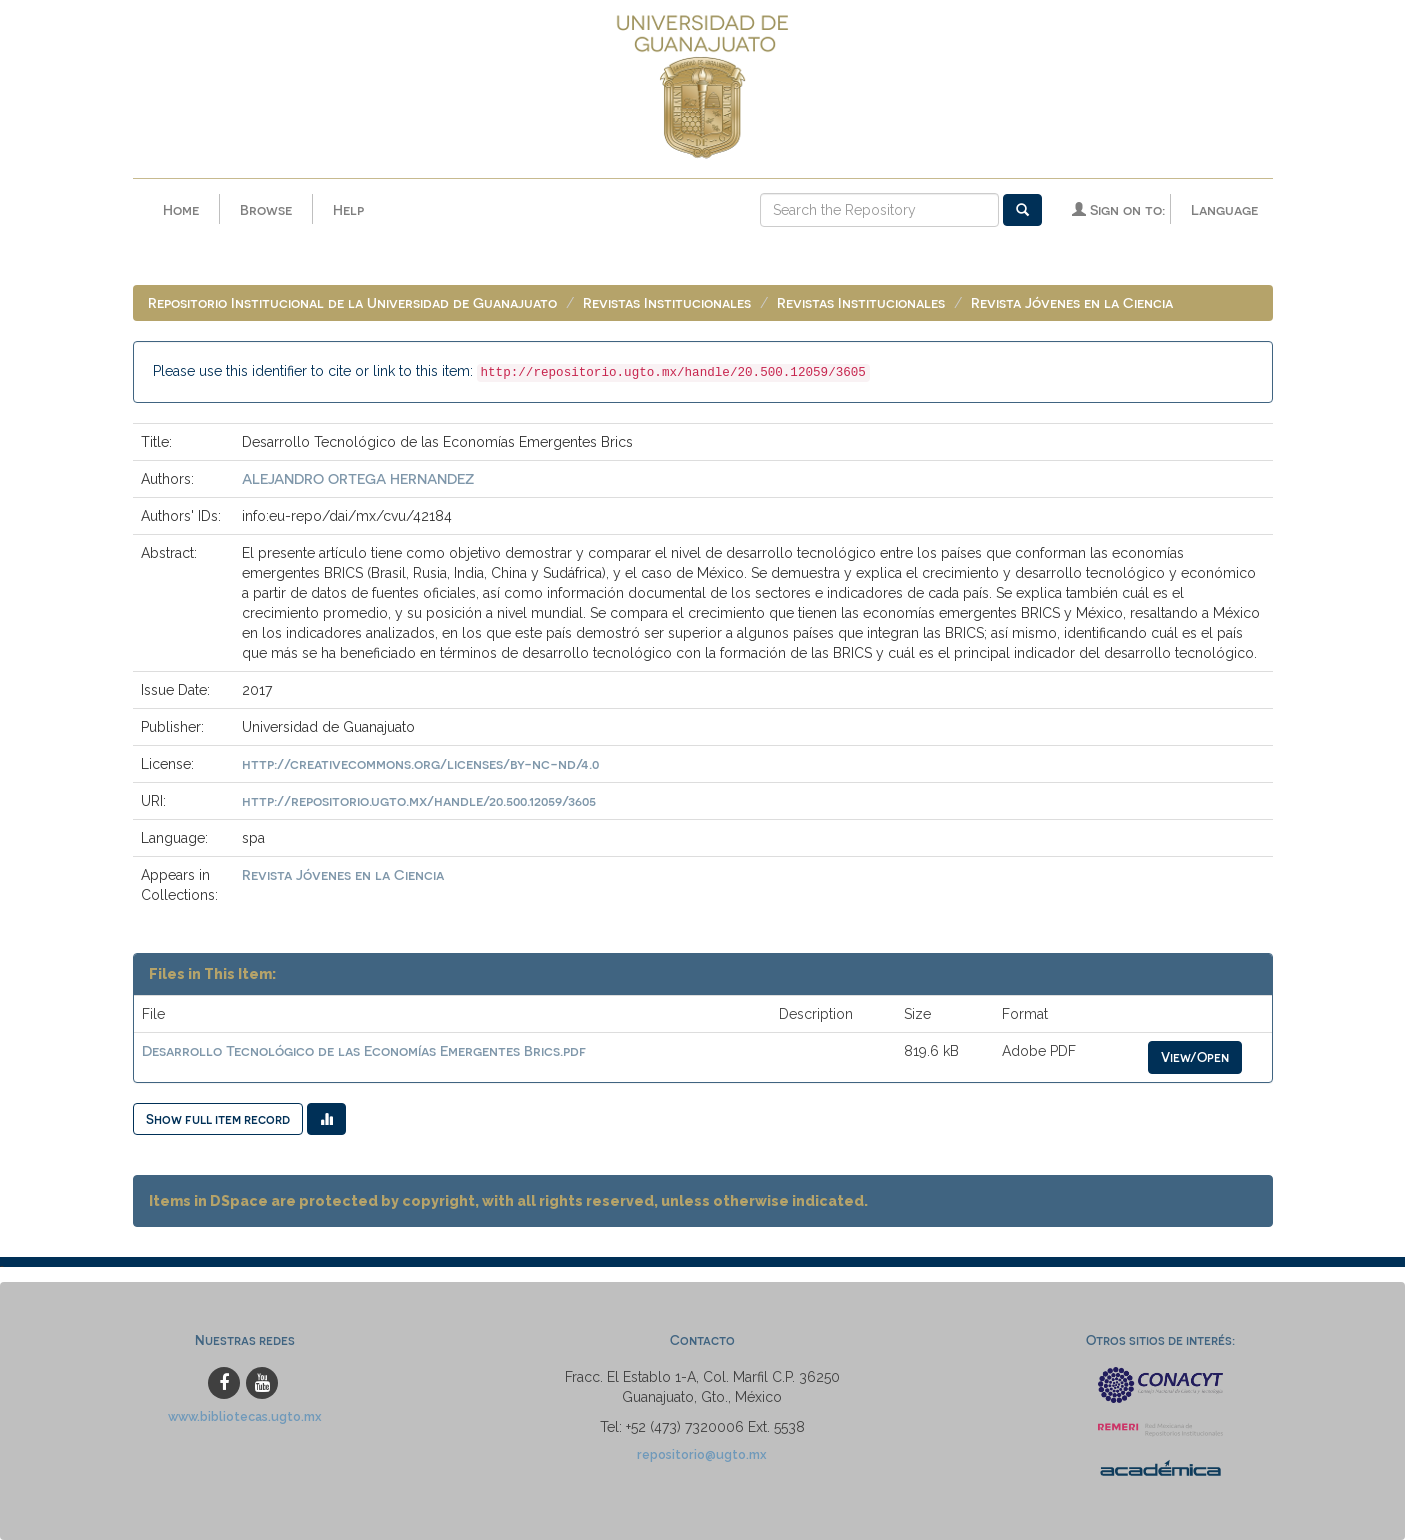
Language (1224, 209)
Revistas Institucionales (667, 302)
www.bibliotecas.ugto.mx (245, 1416)
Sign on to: (1118, 209)
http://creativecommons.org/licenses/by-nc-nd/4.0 (420, 763)
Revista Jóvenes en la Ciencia (1072, 302)
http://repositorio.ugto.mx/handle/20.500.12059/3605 (419, 800)
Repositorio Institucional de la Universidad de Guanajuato (352, 302)
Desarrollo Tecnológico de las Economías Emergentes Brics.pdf (364, 1050)
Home (181, 209)
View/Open (1195, 1056)
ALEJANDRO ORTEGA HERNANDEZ (358, 478)
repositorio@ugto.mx (702, 1454)
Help (348, 209)
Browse (266, 209)
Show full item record (218, 1118)
